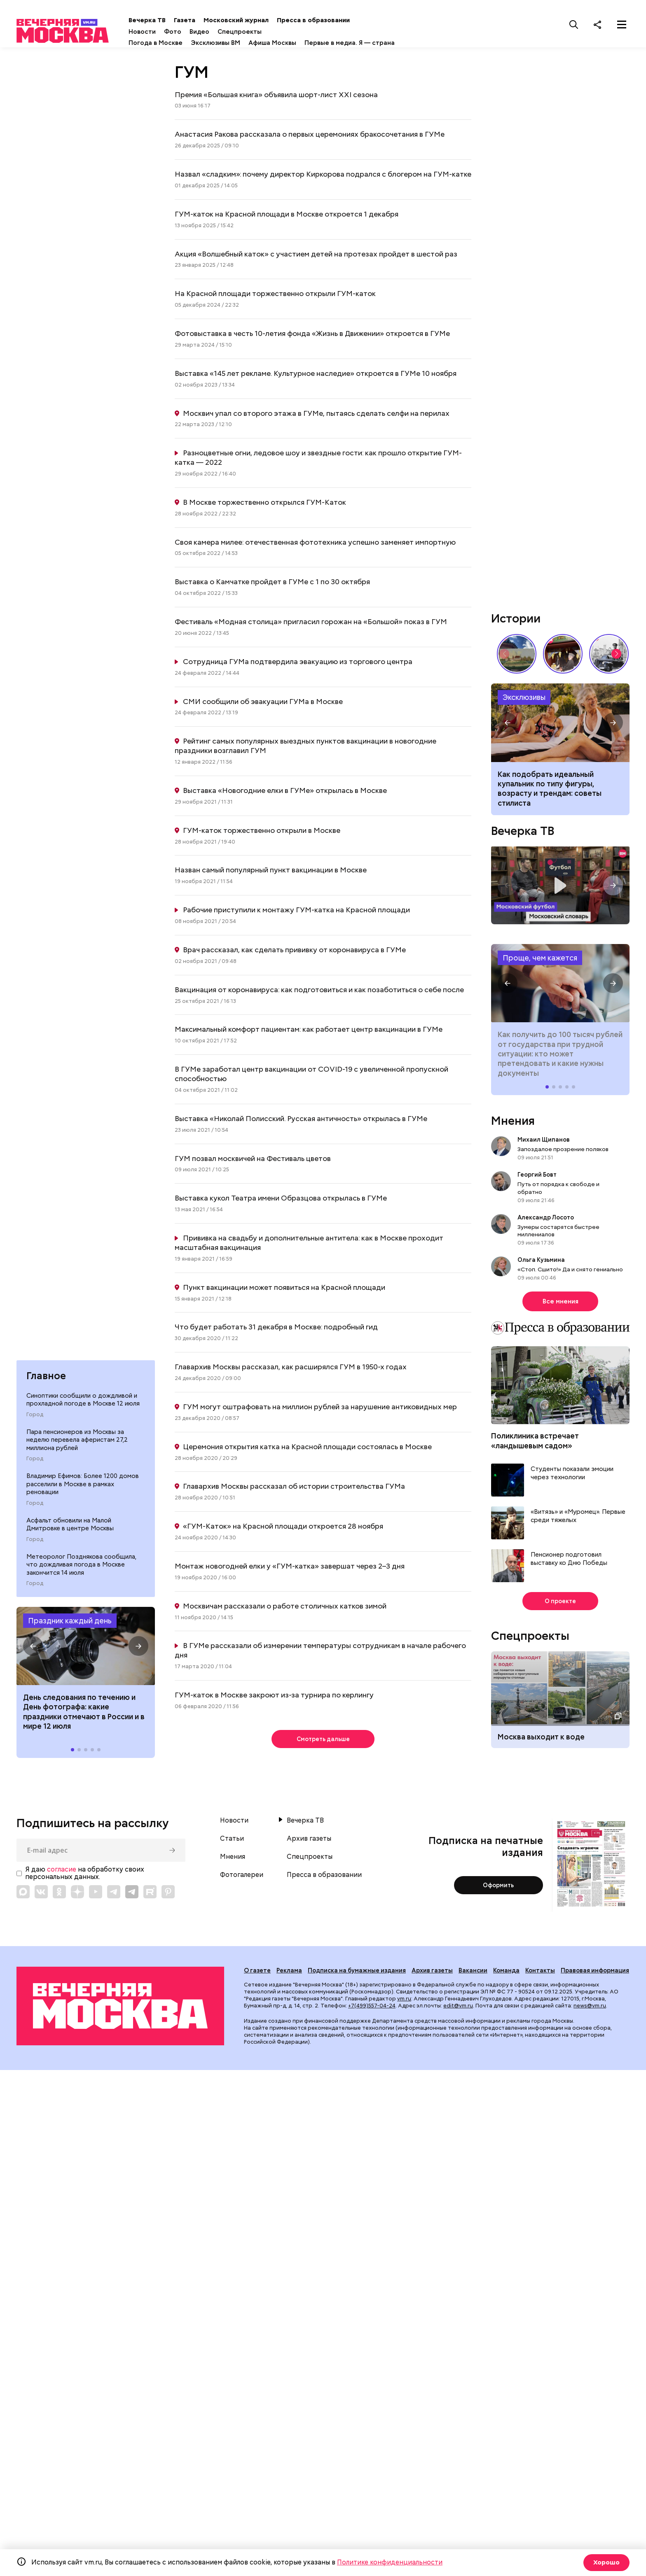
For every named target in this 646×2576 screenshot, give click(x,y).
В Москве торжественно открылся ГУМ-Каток (264, 504)
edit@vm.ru (458, 2009)
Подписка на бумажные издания (357, 1974)
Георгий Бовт (537, 1177)
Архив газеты (309, 1842)
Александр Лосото (545, 1220)
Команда (506, 1974)
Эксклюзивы (524, 699)
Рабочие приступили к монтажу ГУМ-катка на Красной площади (296, 912)
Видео (227, 32)
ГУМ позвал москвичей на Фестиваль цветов (253, 1160)
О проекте (560, 1604)
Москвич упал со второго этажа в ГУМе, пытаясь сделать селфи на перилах (316, 415)
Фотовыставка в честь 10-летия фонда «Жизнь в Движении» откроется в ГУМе (312, 335)
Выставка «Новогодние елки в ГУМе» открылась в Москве (285, 792)
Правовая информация (595, 1974)
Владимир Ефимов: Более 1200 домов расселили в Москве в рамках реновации (82, 1488)
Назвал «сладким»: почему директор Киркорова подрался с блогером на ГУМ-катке (323, 176)
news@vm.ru (589, 2009)
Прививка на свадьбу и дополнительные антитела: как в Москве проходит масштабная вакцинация (309, 1245)
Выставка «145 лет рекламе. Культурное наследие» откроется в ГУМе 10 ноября (315, 375)
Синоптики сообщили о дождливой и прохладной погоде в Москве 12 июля (83, 1404)
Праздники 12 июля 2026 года (85, 1650)
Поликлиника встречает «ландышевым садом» (535, 1443)
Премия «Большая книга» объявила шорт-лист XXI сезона (276, 96)
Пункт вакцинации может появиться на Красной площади (284, 1289)
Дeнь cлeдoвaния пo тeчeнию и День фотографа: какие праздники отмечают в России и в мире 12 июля (84, 1716)
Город (34, 1418)
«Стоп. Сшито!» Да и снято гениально (570, 1271)
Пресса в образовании (341, 20)
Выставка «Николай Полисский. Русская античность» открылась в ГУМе (301, 1121)
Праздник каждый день (70, 1625)
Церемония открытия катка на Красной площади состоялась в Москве (307, 1449)
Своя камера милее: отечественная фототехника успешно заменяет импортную (315, 544)
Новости (170, 32)
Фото (200, 32)
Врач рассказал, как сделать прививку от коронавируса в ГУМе (294, 952)
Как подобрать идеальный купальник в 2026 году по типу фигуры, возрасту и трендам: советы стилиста (560, 725)
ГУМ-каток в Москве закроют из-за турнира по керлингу (274, 1697)
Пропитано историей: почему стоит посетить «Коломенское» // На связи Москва (517, 656)
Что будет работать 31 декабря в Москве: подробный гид (276, 1329)
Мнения (513, 1123)
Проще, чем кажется (540, 960)
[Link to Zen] (77, 1895)
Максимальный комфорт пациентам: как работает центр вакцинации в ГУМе (308, 1031)
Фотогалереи (241, 1879)
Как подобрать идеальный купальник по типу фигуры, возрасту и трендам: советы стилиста (550, 791)
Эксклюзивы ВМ (243, 43)
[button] (33, 1650)
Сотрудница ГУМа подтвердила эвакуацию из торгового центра (297, 664)
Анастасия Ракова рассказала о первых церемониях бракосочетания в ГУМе (310, 136)
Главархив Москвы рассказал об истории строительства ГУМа (294, 1488)
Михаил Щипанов (543, 1142)
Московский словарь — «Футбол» (560, 888)
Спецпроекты (268, 32)
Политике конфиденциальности (389, 2562)
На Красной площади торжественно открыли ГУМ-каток (275, 296)
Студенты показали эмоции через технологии (572, 1476)
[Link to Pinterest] (168, 1895)
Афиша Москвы (300, 43)
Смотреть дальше (323, 1742)
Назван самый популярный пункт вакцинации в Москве (271, 872)
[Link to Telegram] (113, 1895)
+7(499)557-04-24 (372, 2009)
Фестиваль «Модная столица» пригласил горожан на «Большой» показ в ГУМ (311, 624)
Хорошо (605, 2562)
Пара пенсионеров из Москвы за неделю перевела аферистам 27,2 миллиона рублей (77, 1444)
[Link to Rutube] (150, 1895)
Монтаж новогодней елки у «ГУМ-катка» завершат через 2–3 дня (290, 1568)
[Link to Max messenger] (23, 1895)
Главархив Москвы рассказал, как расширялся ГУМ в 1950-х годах (291, 1369)
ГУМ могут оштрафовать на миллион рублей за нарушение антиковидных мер (320, 1409)
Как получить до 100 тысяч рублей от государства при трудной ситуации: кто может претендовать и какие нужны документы (560, 985)
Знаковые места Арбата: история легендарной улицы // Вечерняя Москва (609, 656)
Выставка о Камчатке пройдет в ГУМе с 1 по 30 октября (272, 584)
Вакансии (473, 1974)
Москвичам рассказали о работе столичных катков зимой (284, 1608)
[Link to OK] (59, 1895)
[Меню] (622, 24)
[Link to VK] (41, 1895)
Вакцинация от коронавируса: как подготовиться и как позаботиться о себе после (319, 992)
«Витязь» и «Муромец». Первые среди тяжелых (578, 1519)
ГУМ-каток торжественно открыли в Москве (261, 832)
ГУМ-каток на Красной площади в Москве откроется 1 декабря (286, 216)
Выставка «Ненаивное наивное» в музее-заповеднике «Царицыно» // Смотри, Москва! (563, 656)
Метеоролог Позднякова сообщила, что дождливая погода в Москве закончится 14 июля (81, 1568)
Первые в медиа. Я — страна (377, 43)
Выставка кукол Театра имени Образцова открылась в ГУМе (281, 1200)
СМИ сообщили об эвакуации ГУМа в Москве (263, 704)
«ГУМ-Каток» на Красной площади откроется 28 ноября (283, 1528)
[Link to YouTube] (95, 1895)
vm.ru (404, 2002)
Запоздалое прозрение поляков (563, 1151)
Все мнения (560, 1304)
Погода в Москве (184, 43)
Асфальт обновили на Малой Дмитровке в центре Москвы (70, 1528)
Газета (212, 20)
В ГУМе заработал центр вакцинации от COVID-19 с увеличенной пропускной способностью (311, 1076)
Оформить (498, 1889)
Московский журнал (264, 20)
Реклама (289, 1974)
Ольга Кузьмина (542, 1262)
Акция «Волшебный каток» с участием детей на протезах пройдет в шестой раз (316, 256)
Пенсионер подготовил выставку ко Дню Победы (569, 1561)
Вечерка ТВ (175, 20)
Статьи (232, 1842)
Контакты (540, 1974)
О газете (257, 1974)
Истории (516, 621)
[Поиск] (574, 24)
